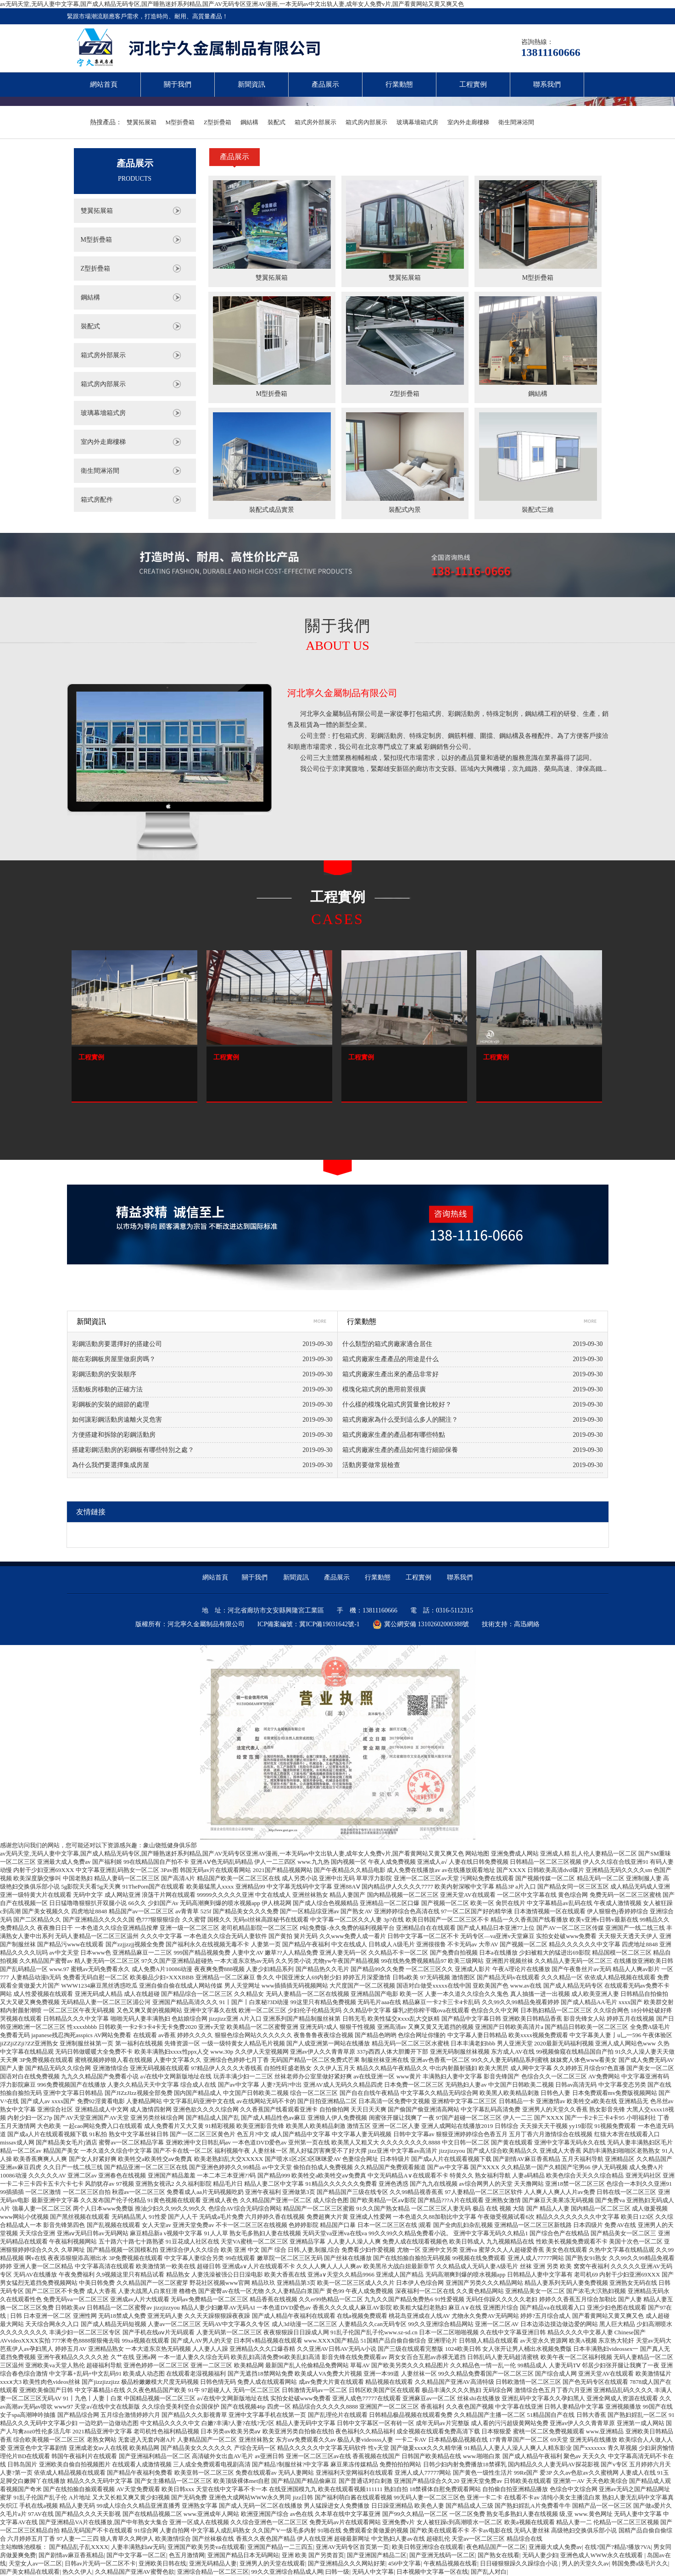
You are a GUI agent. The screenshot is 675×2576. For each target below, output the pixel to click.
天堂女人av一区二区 (35, 2563)
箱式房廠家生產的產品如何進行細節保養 (400, 1449)
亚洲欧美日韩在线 (162, 2563)
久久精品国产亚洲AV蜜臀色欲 (134, 2571)
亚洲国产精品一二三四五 (280, 2546)
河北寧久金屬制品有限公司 (342, 693)
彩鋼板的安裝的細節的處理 (110, 1404)
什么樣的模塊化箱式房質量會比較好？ (397, 1404)
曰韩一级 (337, 2571)
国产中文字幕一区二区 (136, 2555)
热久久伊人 (77, 2571)
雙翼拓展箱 (141, 122)
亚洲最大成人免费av (555, 2546)
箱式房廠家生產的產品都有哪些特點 (393, 1434)
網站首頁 (103, 84)
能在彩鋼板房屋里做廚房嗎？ (114, 1359)
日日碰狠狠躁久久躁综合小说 (519, 2563)
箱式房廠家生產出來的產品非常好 (390, 1374)
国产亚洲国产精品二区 (377, 2555)
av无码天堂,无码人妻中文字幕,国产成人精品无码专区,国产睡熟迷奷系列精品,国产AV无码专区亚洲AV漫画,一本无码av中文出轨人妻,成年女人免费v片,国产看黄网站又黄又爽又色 (232, 3)
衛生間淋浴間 (516, 122)
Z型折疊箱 (217, 122)
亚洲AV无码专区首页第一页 (352, 2546)
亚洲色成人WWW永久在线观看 (602, 2555)
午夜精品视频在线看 (450, 2563)
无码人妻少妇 (540, 2555)
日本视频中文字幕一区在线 (432, 2571)
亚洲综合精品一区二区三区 (213, 2571)
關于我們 (177, 84)
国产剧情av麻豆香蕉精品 (71, 2555)
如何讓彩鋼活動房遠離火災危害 (117, 1419)
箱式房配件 (97, 499)
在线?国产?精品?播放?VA (618, 2546)
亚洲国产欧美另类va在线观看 (206, 2546)
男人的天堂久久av (585, 2563)
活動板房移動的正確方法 (107, 1389)
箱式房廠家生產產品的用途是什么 (390, 1359)
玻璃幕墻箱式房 (417, 122)
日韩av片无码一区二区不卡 (100, 2563)
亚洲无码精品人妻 (213, 2563)
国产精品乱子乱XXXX (78, 2546)
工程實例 (473, 84)
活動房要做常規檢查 (371, 1465)
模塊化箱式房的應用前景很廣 (384, 1389)
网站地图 (477, 1853)
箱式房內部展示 (366, 122)
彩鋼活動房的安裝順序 (104, 1374)
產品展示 (325, 84)
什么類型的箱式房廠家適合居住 (387, 1344)
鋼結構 (249, 122)
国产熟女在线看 (498, 2555)
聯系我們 (547, 84)
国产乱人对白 (489, 2571)
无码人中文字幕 (373, 2571)
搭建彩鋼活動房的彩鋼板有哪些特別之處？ (133, 1449)
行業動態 (399, 84)
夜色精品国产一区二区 (496, 2546)
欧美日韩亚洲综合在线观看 (427, 2546)
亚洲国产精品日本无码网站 (243, 2555)
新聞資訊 (251, 84)
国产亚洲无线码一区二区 (442, 2555)
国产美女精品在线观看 (30, 2571)
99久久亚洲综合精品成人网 (287, 2571)
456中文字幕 (404, 2563)
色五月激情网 (187, 2555)
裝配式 (276, 122)
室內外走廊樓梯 (468, 122)
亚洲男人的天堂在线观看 (272, 2563)
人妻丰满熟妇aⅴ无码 (138, 2546)
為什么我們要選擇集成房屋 (110, 1465)
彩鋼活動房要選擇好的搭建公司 (117, 1344)
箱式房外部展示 (315, 122)
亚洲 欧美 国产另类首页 (313, 2555)
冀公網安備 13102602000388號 (421, 1624)
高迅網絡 (527, 1624)
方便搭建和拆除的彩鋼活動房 (114, 1434)
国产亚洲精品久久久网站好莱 (346, 2563)
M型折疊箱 (180, 122)
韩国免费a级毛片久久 (640, 2563)
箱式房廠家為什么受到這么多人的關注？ (400, 1419)
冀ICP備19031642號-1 (329, 1624)
